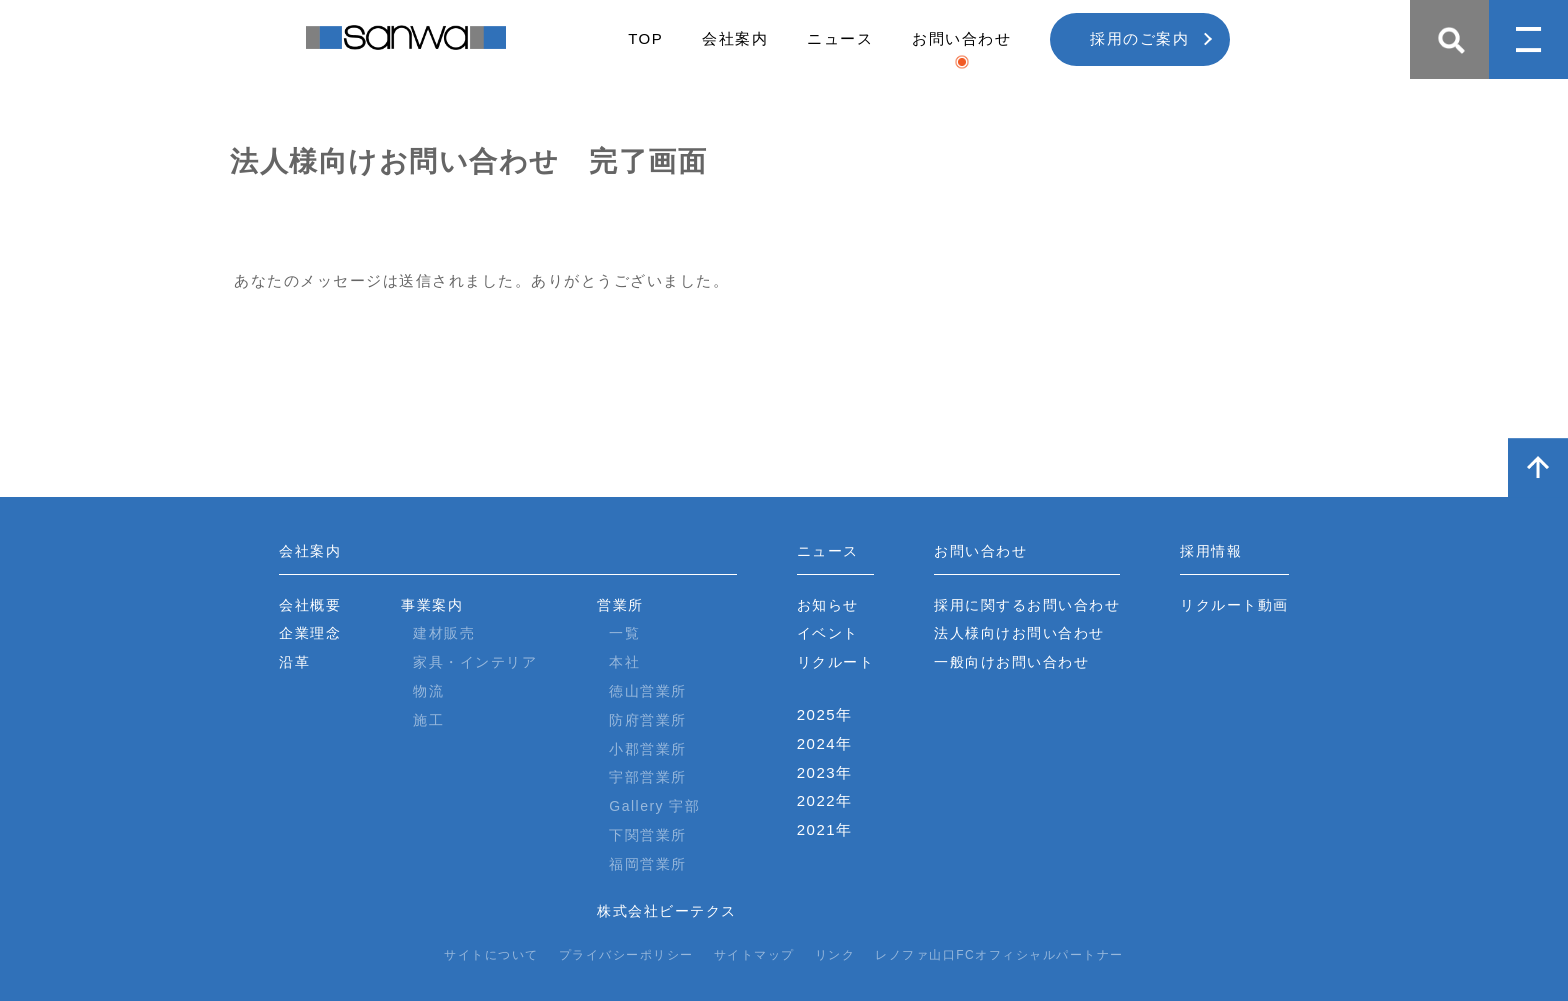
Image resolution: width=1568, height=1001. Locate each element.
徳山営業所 (648, 691)
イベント (828, 633)
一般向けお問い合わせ (1011, 662)
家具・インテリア (475, 662)
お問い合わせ (961, 38)
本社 (624, 662)
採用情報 (1211, 551)
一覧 (624, 633)
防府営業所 (648, 720)
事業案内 (432, 605)
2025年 (825, 714)
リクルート (836, 662)
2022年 (825, 800)
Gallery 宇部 (654, 806)
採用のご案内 (1139, 38)
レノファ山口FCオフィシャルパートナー (999, 955)
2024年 (825, 743)
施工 (428, 720)
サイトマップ (754, 955)
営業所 (620, 605)
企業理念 (310, 633)
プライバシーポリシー (626, 955)
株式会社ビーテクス (667, 911)
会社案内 (735, 38)
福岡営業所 (648, 864)
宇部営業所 (648, 777)
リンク (835, 955)
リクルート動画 (1234, 605)
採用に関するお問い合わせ (1027, 605)
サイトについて (491, 955)
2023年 (825, 772)
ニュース (840, 38)
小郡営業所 (648, 749)
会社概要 (310, 605)
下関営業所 (648, 835)
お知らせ (828, 605)
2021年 (825, 829)
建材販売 (444, 633)
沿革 (294, 662)
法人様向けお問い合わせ (1019, 633)
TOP (645, 38)
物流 (428, 691)
